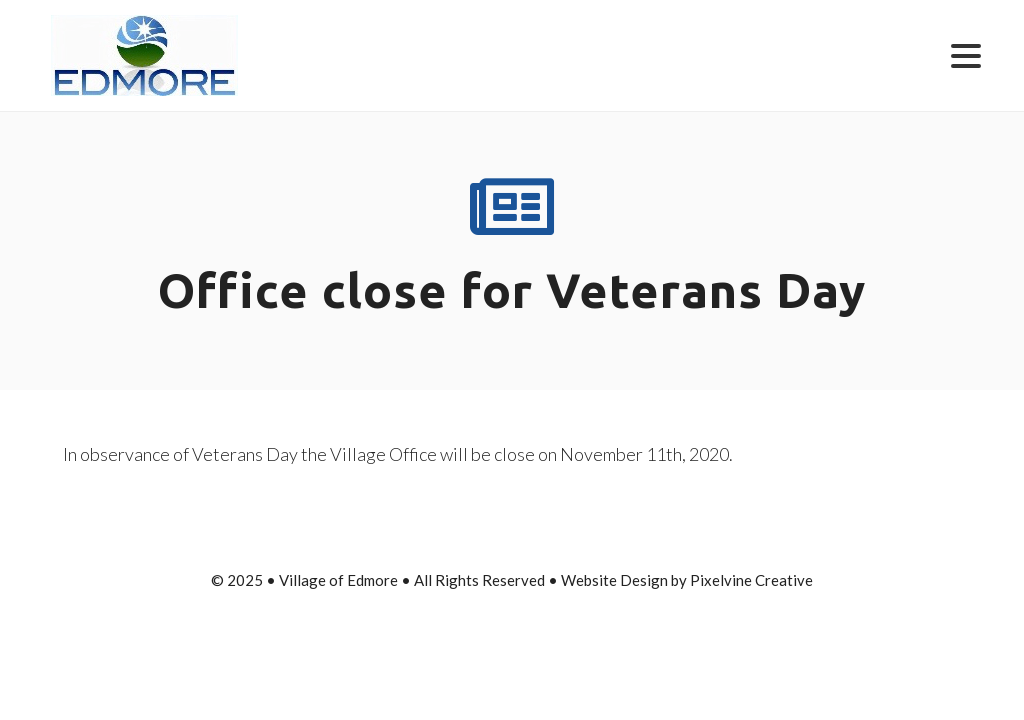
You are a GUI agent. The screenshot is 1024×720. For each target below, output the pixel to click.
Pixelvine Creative (751, 580)
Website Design (614, 580)
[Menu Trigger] (965, 54)
